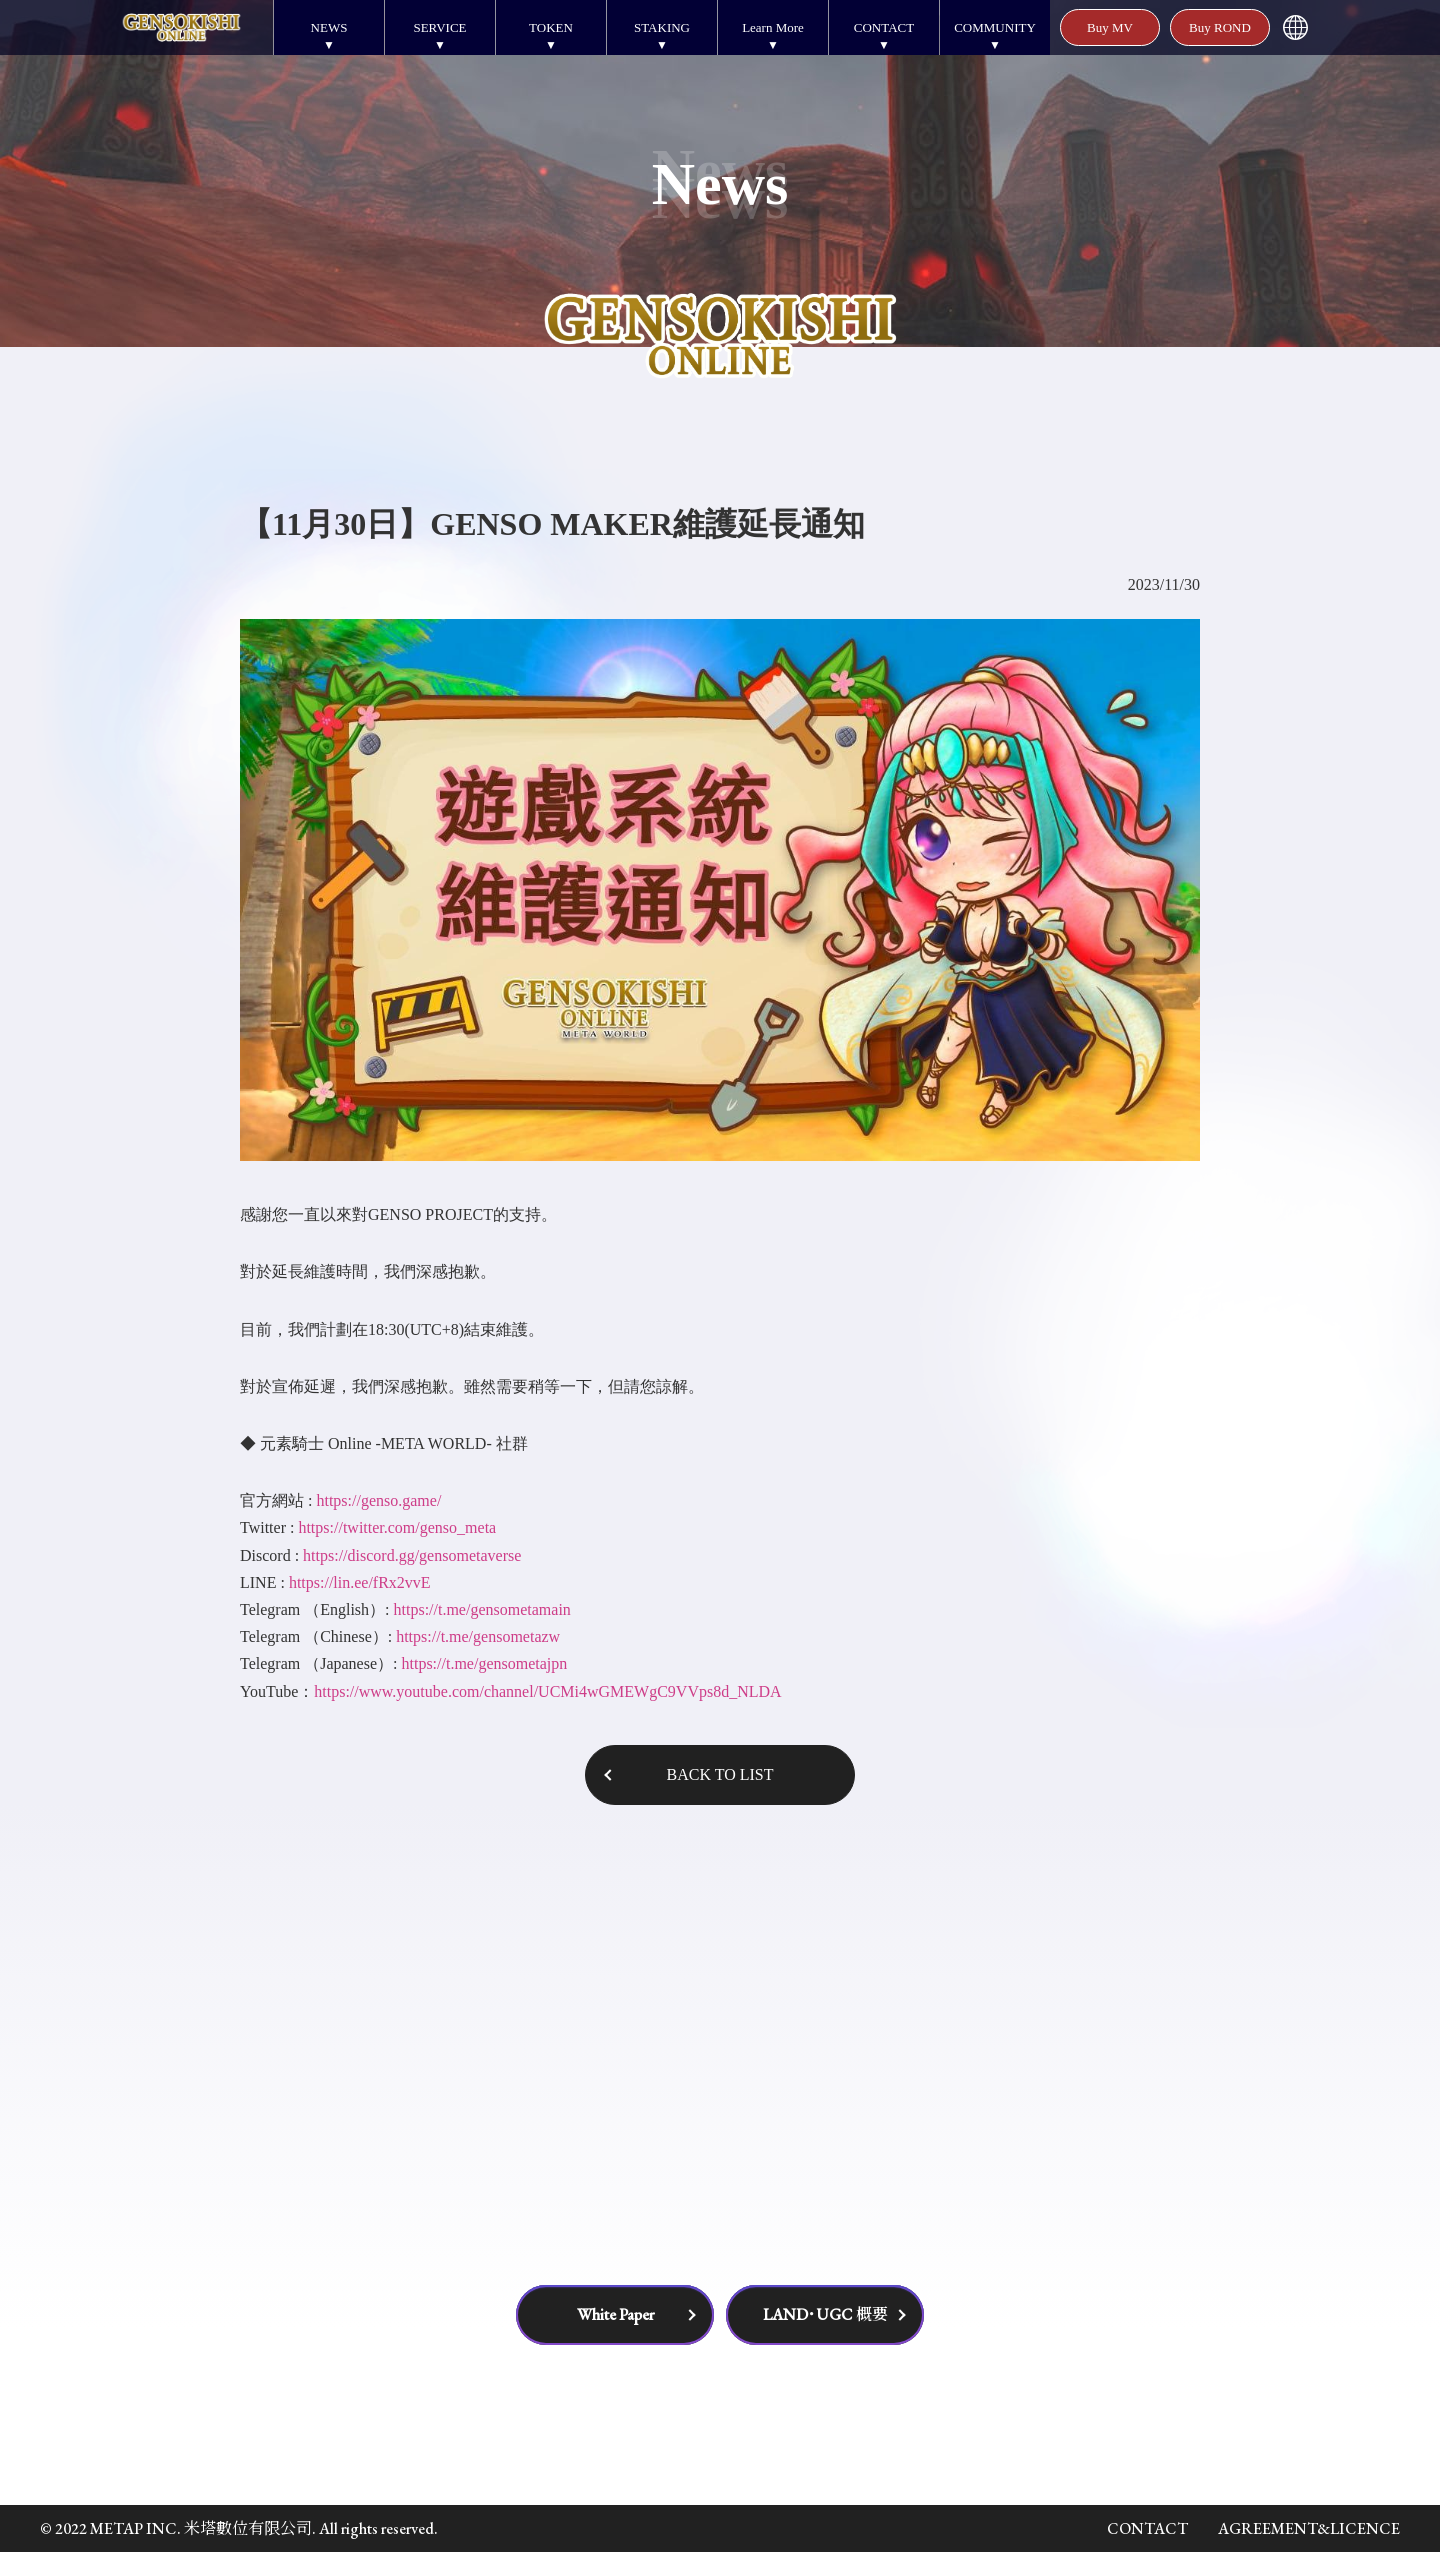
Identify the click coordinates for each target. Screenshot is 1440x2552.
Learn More (773, 27)
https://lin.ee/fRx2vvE (360, 1582)
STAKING (662, 27)
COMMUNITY (995, 27)
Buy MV (1110, 27)
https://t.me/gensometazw (478, 1636)
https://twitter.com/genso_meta (397, 1527)
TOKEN (551, 27)
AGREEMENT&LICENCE (1309, 2528)
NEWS (329, 27)
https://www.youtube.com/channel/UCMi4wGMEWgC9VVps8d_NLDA (547, 1691)
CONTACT (884, 27)
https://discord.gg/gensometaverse (412, 1555)
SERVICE (439, 27)
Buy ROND (1220, 27)
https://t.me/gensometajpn (484, 1663)
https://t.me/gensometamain (482, 1609)
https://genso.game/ (378, 1500)
